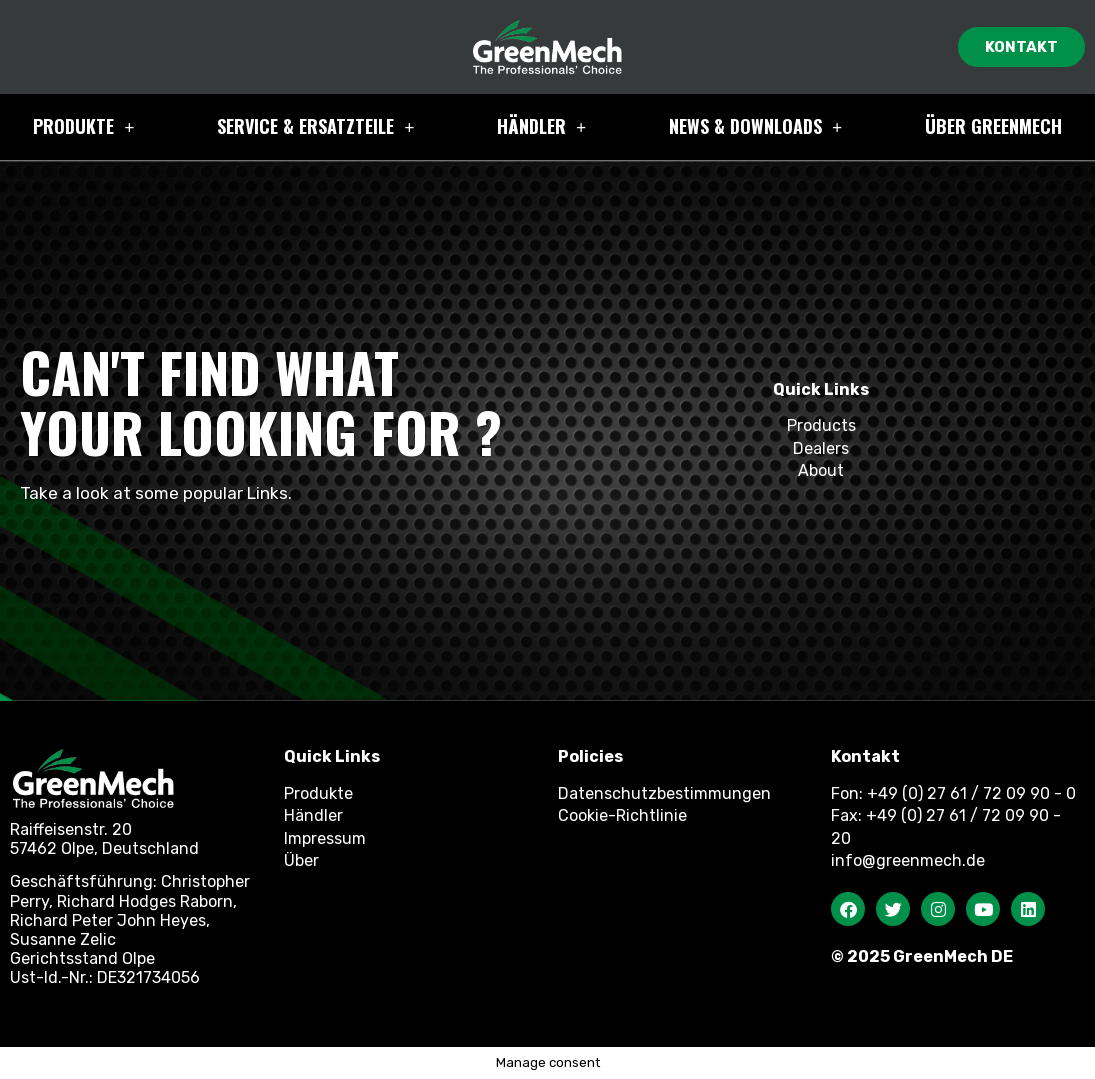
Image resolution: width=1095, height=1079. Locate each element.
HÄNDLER (541, 127)
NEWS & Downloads (755, 127)
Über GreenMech (993, 126)
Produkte (83, 127)
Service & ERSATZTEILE (315, 127)
